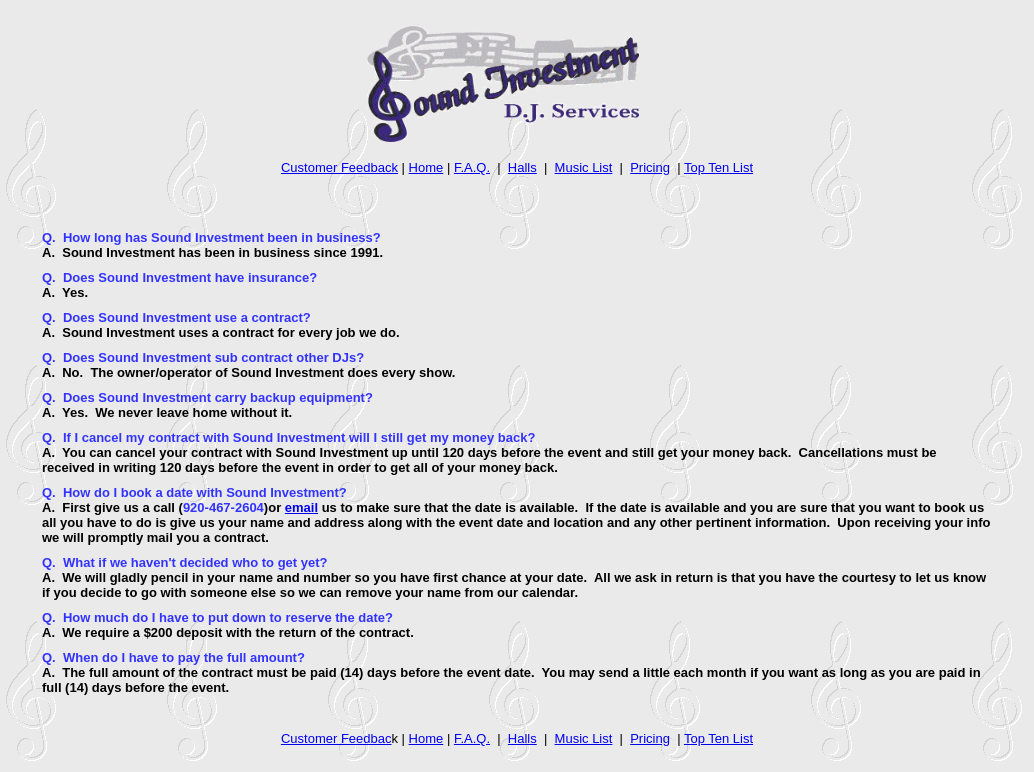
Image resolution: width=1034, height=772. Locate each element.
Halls (522, 167)
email (301, 507)
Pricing (650, 167)
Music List (584, 167)
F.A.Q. (472, 167)
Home (426, 167)
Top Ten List (718, 167)
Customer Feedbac (336, 738)
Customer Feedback (339, 167)
